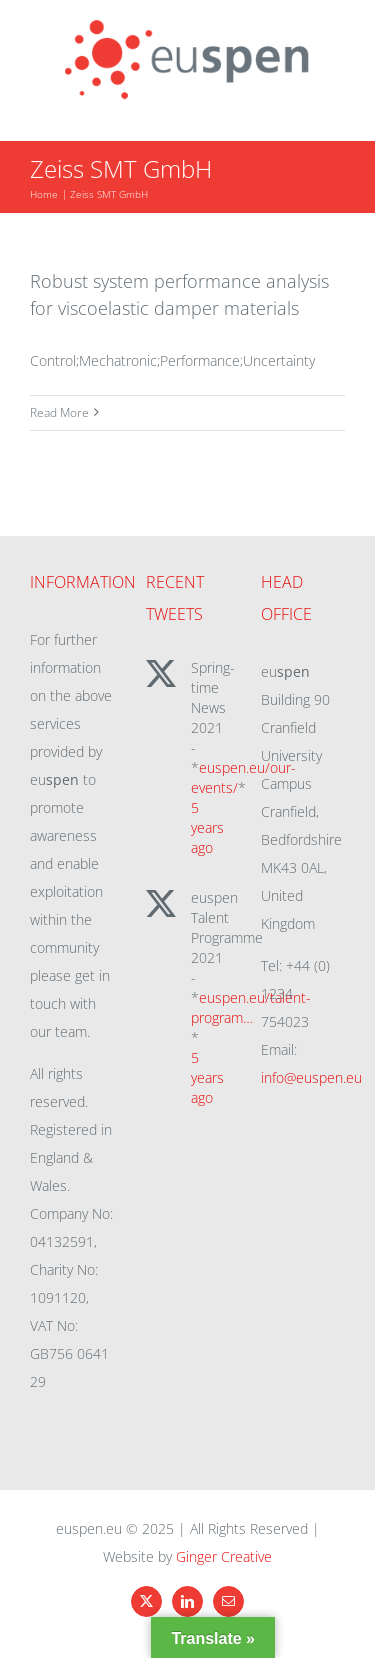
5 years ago (207, 827)
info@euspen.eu (311, 1077)
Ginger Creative (224, 1556)
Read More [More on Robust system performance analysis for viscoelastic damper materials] (59, 412)
